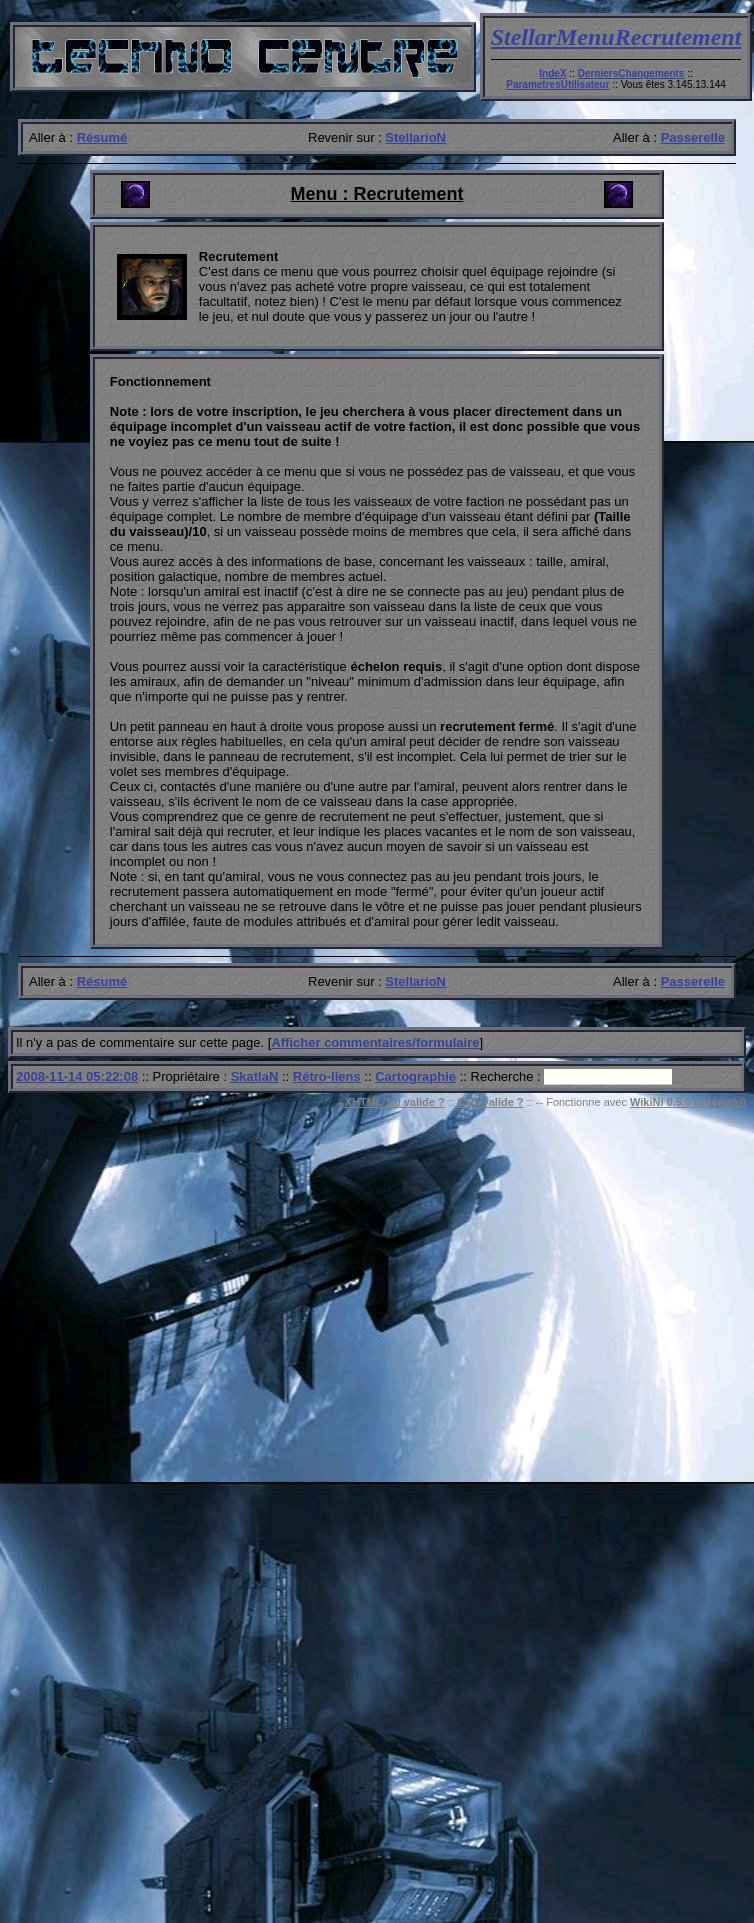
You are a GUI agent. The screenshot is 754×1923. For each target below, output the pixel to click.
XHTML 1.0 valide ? (395, 1102)
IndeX (552, 73)
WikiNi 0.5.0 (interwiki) (688, 1102)
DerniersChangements (631, 73)
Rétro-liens (327, 1076)
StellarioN (415, 137)
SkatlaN (255, 1076)
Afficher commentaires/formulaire (375, 1042)
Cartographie (415, 1076)
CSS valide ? (490, 1102)
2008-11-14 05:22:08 (77, 1076)
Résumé (102, 137)
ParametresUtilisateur (557, 84)
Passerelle (693, 137)
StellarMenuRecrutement (616, 37)
